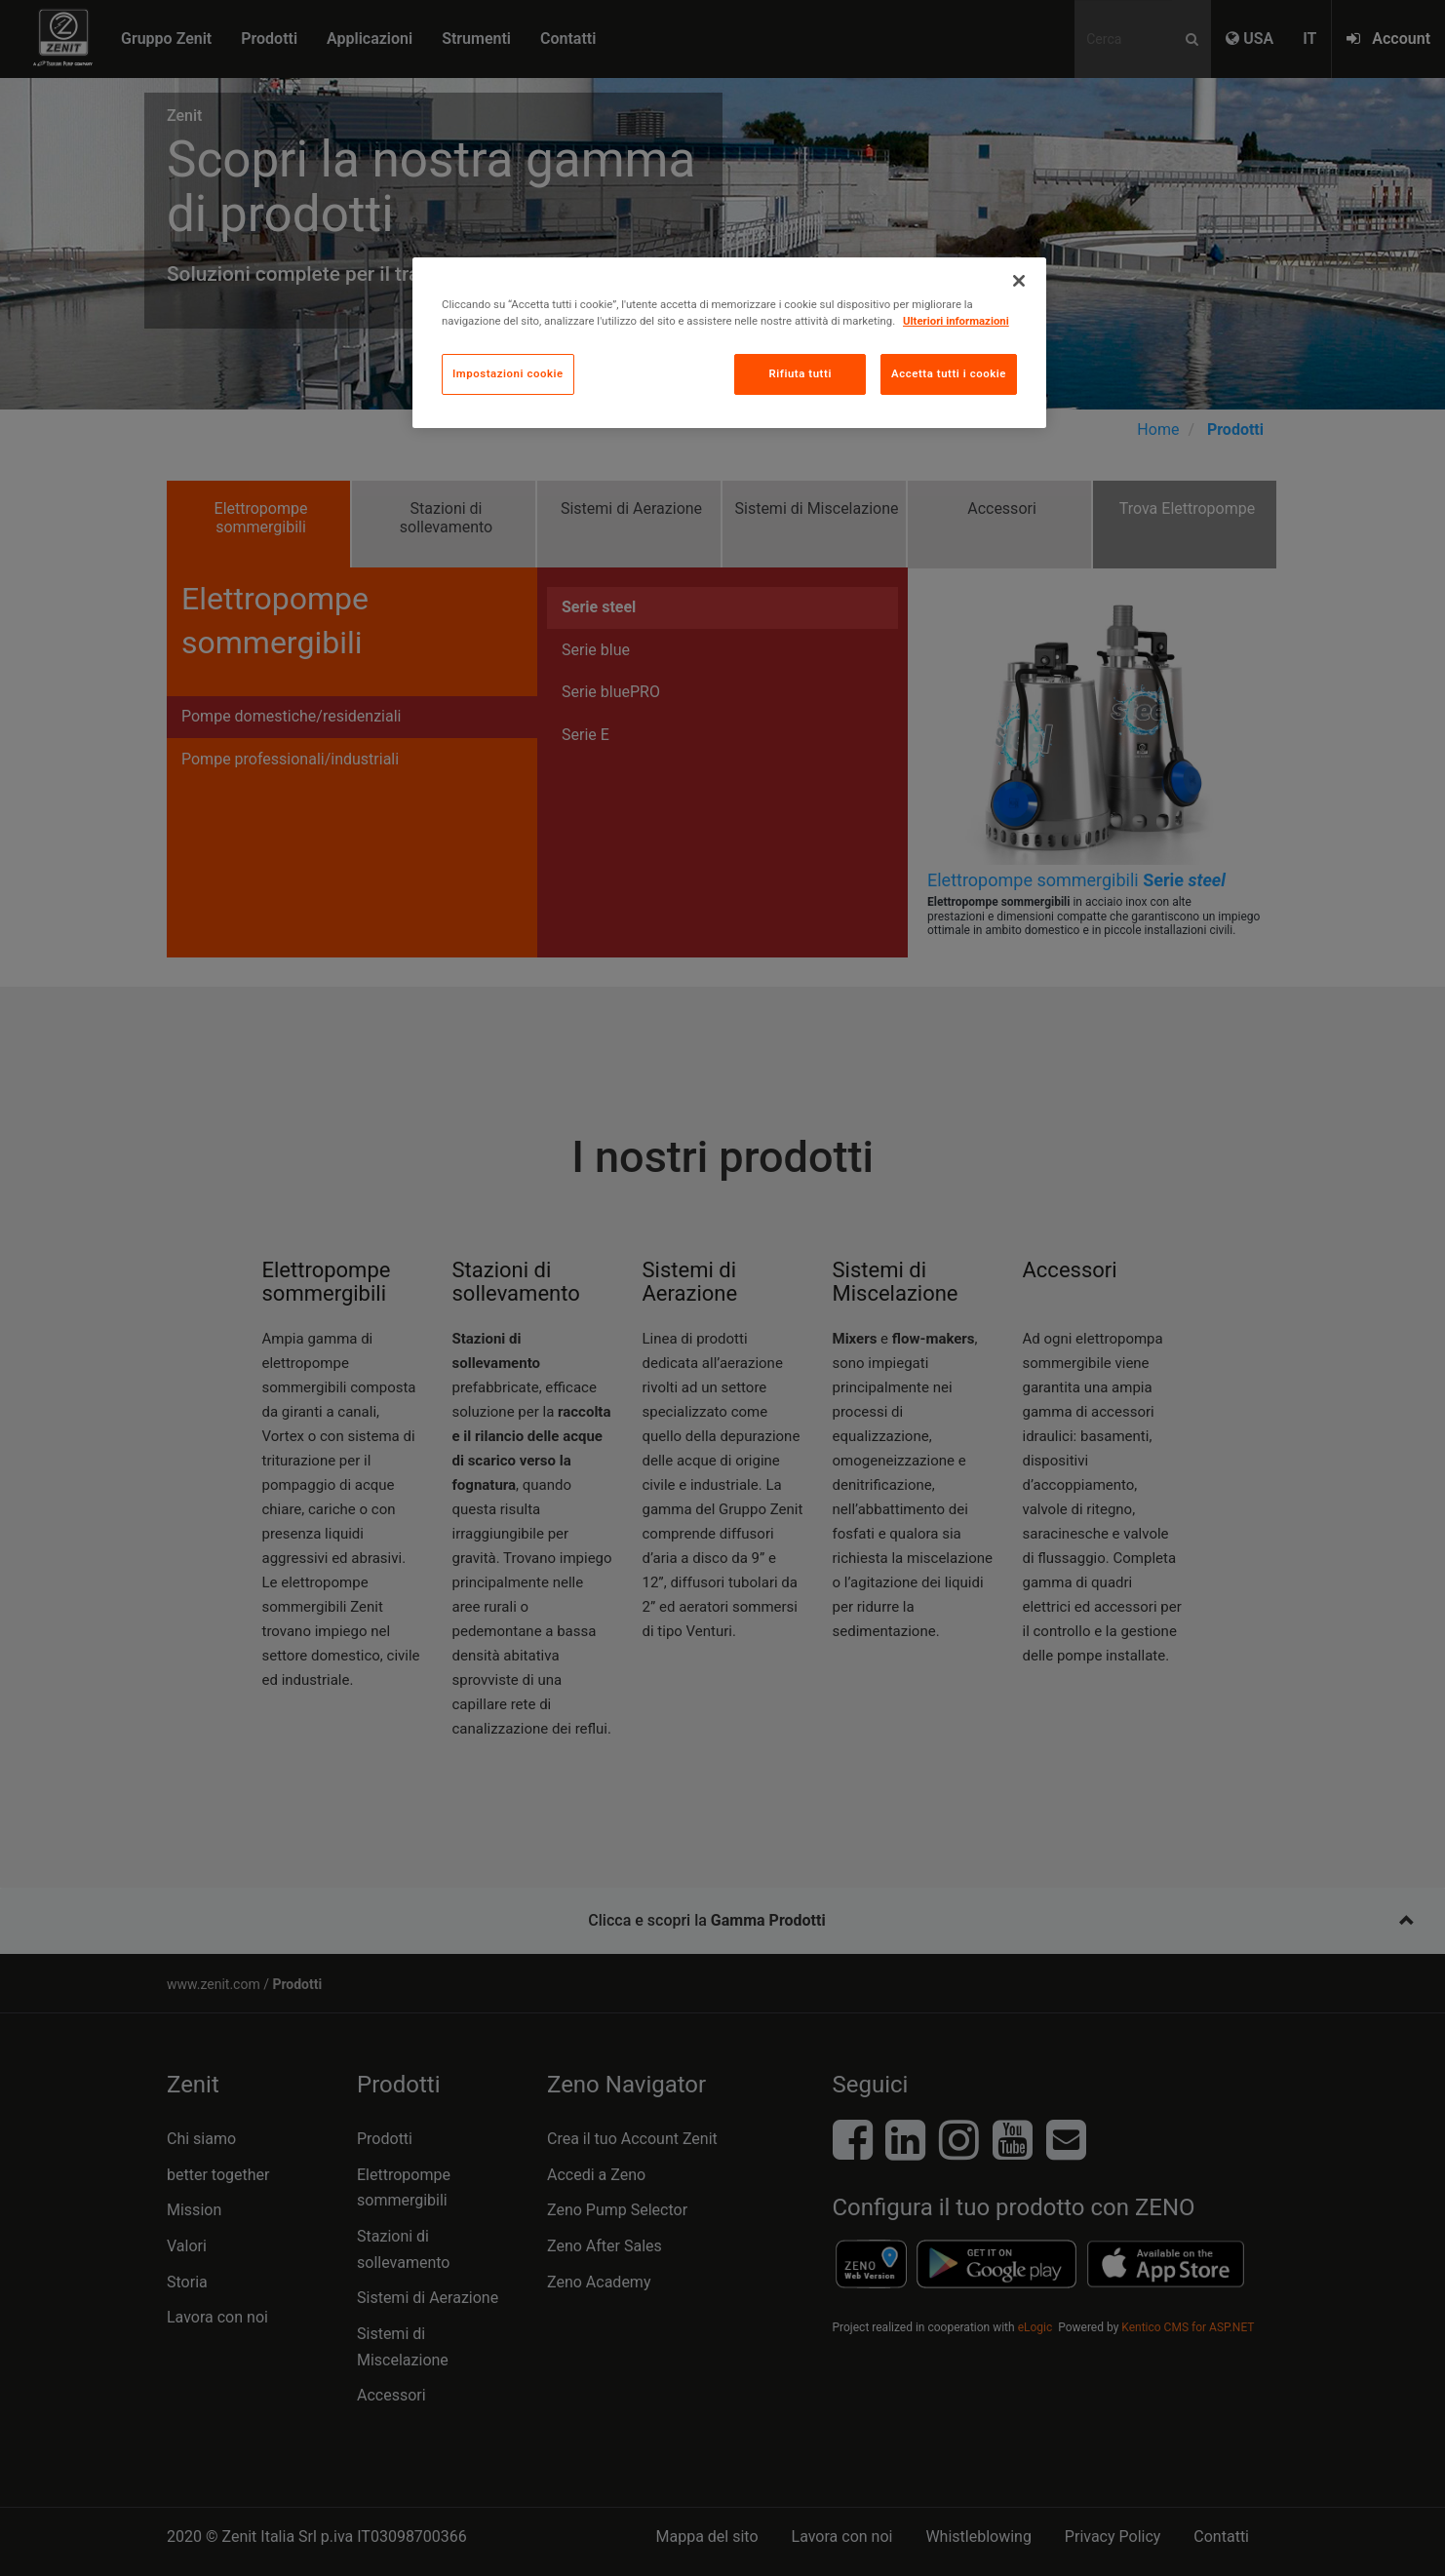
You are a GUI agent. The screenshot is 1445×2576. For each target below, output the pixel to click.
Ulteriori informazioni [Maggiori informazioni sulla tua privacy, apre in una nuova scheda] (956, 321)
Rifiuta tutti (799, 373)
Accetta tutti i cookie (948, 373)
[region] (729, 342)
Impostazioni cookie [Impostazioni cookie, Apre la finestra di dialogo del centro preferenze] (508, 373)
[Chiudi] (1018, 280)
